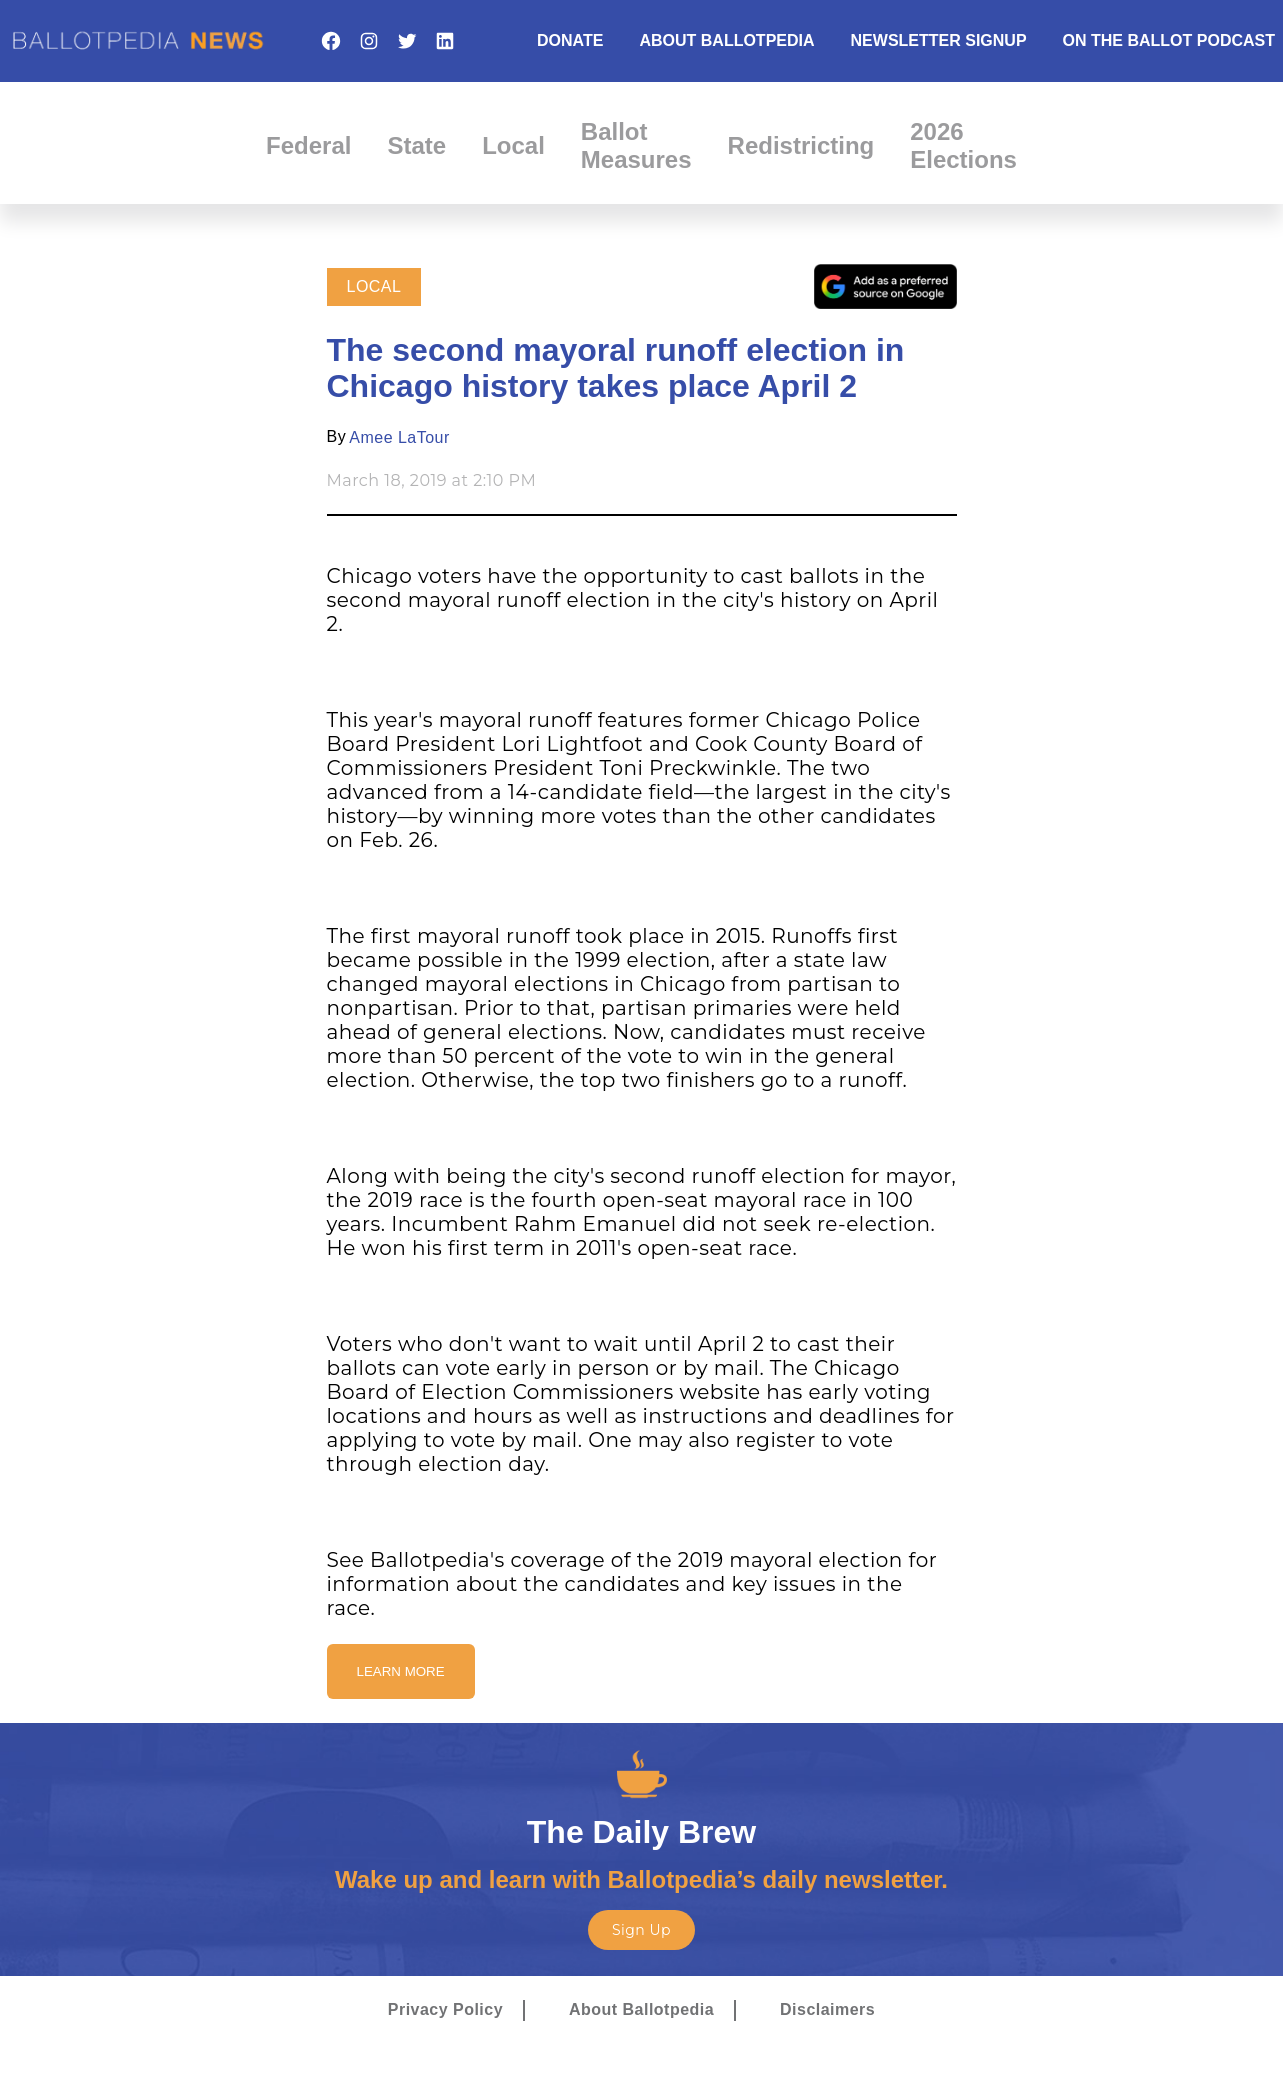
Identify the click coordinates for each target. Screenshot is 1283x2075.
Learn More (401, 1671)
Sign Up (641, 1930)
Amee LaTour (399, 437)
